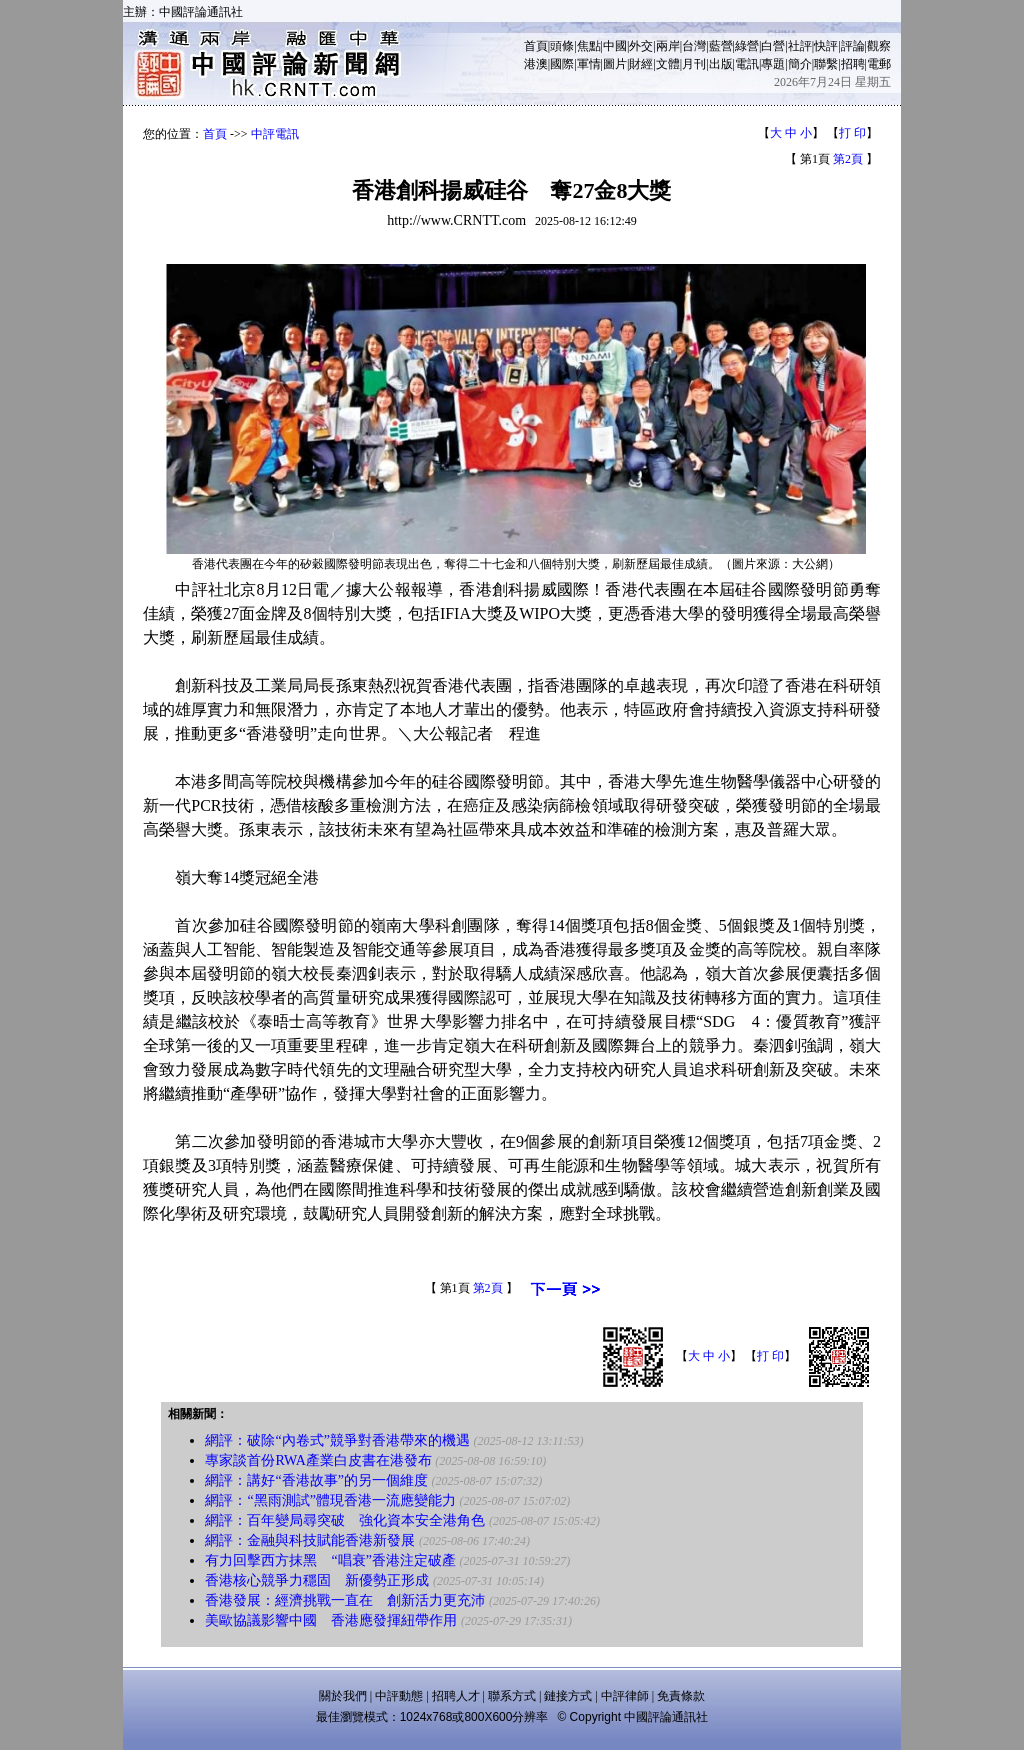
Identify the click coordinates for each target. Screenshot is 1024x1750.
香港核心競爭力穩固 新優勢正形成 (317, 1580)
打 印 (852, 133)
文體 (668, 64)
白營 (773, 46)
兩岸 (668, 46)
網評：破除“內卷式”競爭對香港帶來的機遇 (337, 1440)
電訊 (747, 64)
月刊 (694, 64)
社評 (800, 46)
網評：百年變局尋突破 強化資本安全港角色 (345, 1520)
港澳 (536, 64)
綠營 (747, 46)
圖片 (615, 64)
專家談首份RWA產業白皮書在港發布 (318, 1460)
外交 (641, 46)
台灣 (694, 46)
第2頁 (848, 159)
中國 (615, 46)
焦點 (589, 46)
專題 (773, 64)
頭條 (562, 46)
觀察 (879, 46)
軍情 (589, 64)
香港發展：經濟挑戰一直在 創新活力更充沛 (345, 1600)
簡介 (800, 64)
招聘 (853, 64)
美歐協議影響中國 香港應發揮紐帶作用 (331, 1620)
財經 (641, 64)
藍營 (721, 46)
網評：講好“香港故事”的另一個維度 (316, 1480)
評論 (853, 46)
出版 (721, 64)
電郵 (879, 64)
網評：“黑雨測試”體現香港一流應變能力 (330, 1500)
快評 (826, 46)
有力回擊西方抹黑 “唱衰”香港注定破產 (330, 1560)
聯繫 (826, 64)
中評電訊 (275, 134)
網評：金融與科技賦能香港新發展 (310, 1540)
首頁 (536, 46)
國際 (562, 64)
